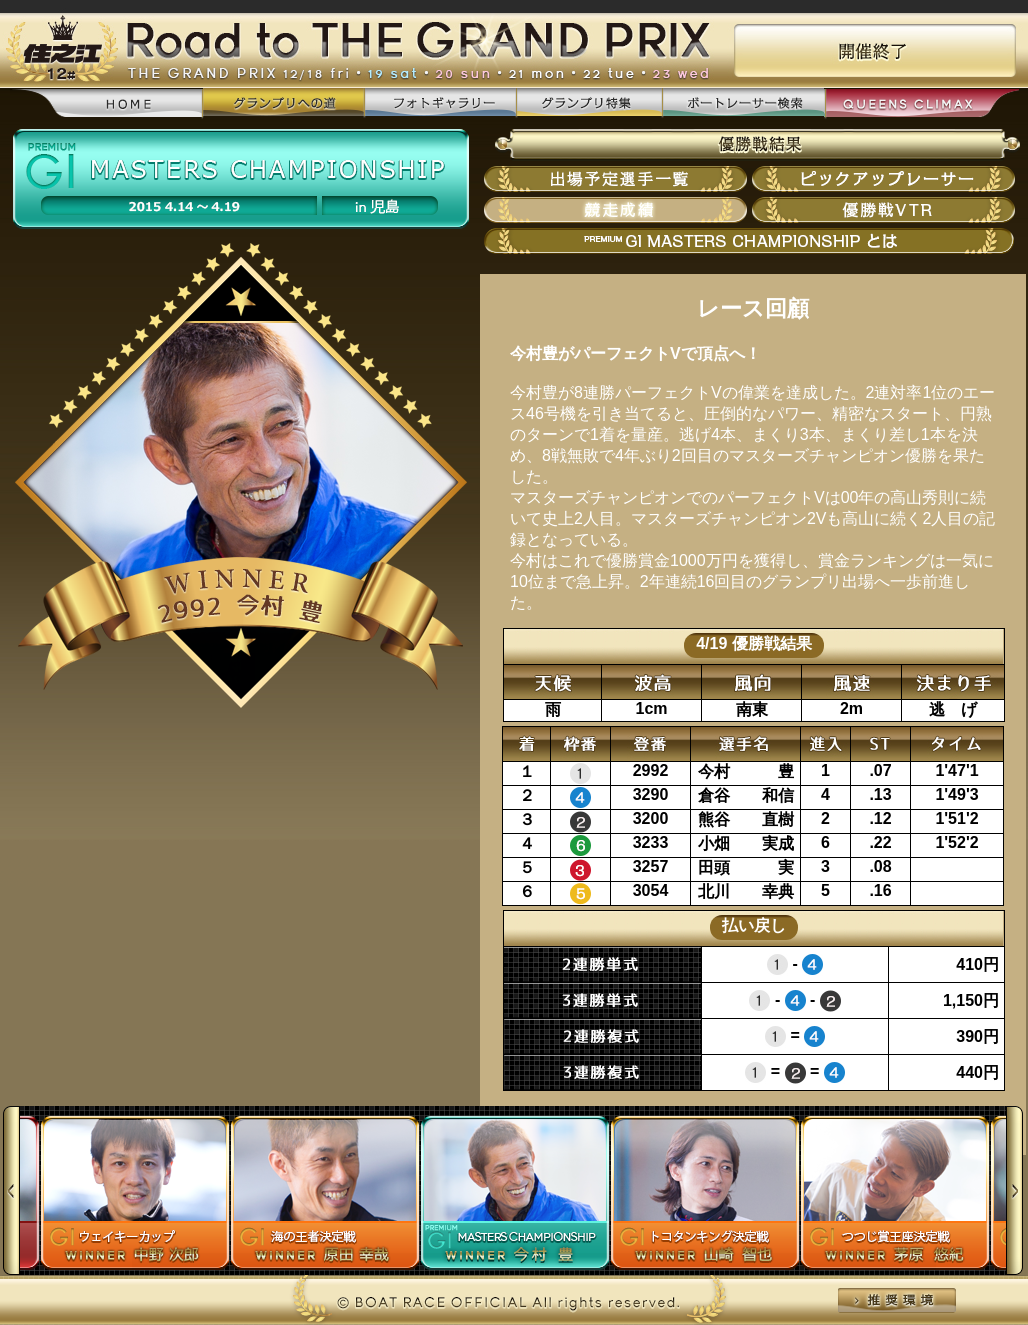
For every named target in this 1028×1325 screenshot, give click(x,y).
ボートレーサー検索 (743, 103)
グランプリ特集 (589, 103)
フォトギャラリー (440, 103)
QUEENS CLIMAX (921, 104)
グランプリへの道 (283, 103)
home (106, 104)
